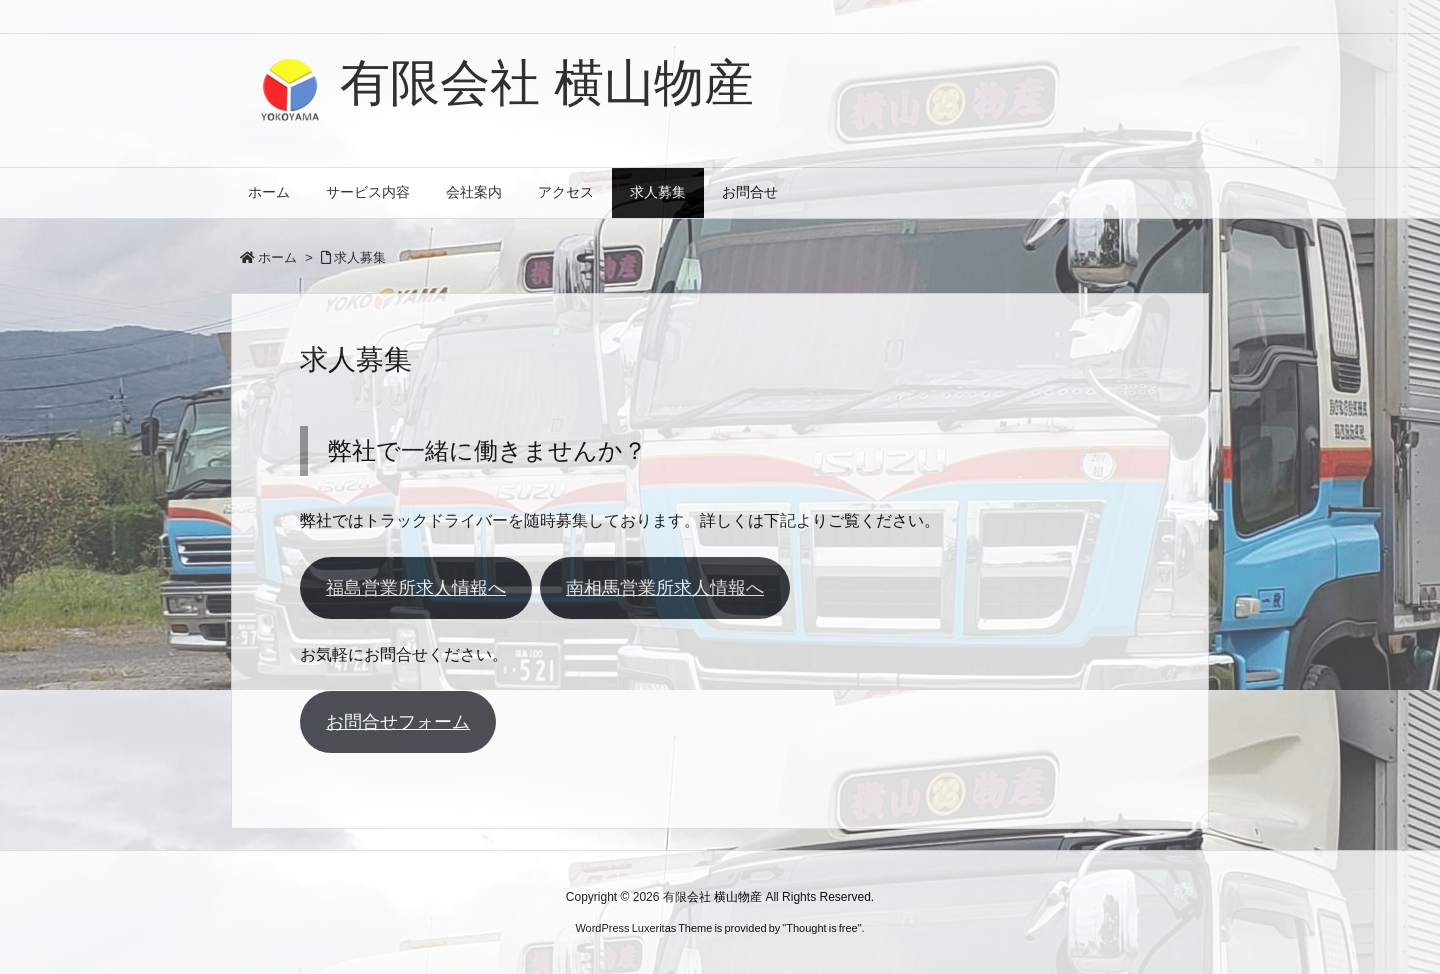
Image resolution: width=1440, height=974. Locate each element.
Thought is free (821, 928)
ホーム (277, 257)
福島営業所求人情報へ (416, 588)
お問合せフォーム (398, 722)
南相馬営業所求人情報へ (665, 588)
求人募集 (360, 257)
